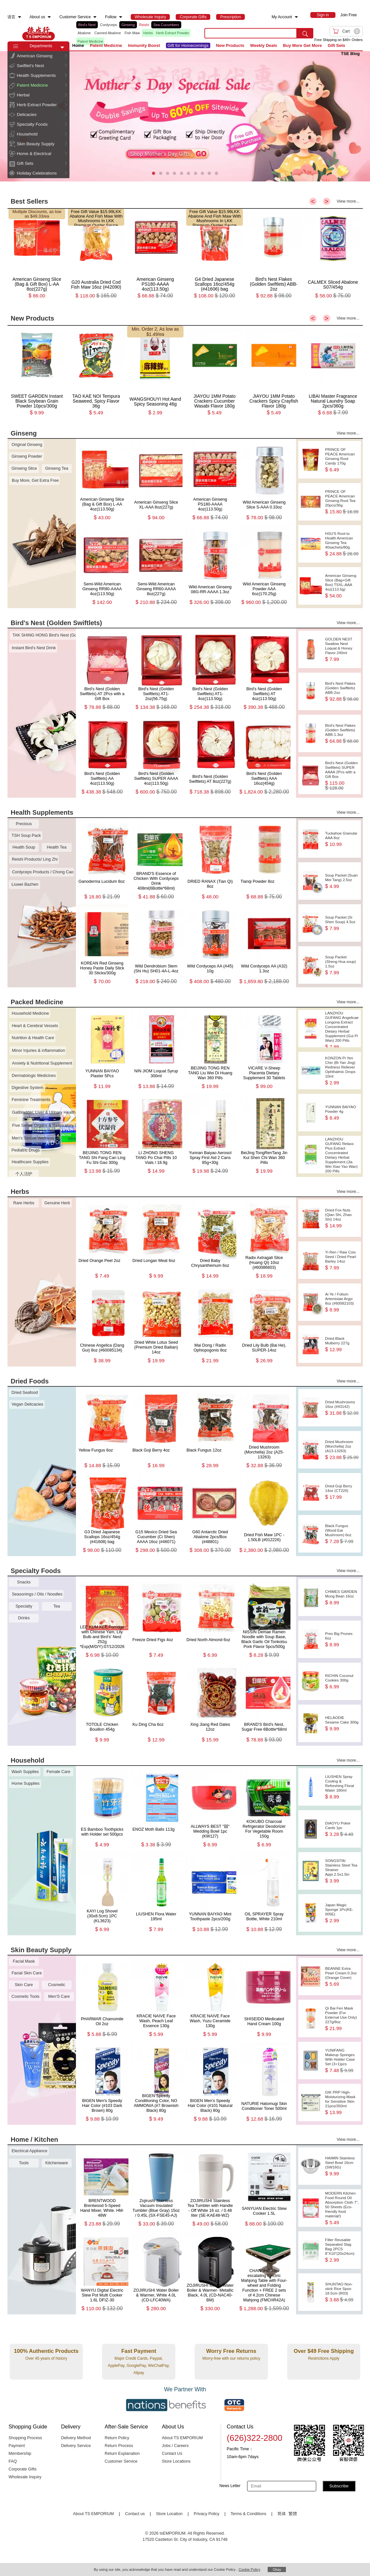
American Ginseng (34, 55)
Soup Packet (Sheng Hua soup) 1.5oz (342, 965)
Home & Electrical (34, 153)
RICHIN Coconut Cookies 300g (342, 1681)
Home (78, 45)
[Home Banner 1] (185, 116)
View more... (348, 201)
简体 (281, 2514)
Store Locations (176, 2461)
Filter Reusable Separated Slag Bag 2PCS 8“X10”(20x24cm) (342, 2250)
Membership (19, 2453)
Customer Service (121, 2461)
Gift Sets (25, 163)
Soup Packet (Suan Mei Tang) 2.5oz (342, 881)
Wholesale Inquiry (24, 2477)
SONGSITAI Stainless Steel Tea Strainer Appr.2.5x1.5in (342, 1870)
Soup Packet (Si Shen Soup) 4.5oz (342, 923)
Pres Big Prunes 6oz (342, 1639)
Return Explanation (122, 2453)
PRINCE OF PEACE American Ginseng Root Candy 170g (342, 459)
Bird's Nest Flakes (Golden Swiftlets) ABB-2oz (342, 691)
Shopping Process (25, 2438)
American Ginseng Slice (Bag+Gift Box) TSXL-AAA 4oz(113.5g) (342, 585)
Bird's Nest (87, 25)
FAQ (12, 2461)
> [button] (327, 201)
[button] (62, 47)
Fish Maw (132, 33)
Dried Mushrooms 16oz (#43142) (342, 1408)
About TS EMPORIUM (182, 2438)
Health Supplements (36, 75)
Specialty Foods (32, 124)
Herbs (148, 33)
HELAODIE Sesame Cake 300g (342, 1723)
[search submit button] (305, 33)
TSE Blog (350, 53)
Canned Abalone (107, 33)
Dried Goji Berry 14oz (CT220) (342, 1492)
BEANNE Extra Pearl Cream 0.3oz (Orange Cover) (342, 1976)
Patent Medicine (32, 85)
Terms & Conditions (248, 2514)
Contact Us (172, 2453)
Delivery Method (76, 2438)
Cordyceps (108, 25)
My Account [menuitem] (282, 17)
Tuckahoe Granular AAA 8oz (342, 839)
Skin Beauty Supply (35, 143)
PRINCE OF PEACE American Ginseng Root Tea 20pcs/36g (342, 501)
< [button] (313, 201)
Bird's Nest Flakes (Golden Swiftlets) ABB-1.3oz (342, 733)
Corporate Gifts (22, 2469)
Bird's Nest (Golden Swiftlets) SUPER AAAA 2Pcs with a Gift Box (342, 776)
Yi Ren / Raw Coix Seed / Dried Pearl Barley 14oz (342, 1260)
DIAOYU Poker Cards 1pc (342, 1829)
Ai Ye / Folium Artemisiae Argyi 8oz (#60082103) (342, 1302)
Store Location (169, 2514)
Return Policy (117, 2438)
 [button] (66, 56)
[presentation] (185, 116)
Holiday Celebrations (37, 173)
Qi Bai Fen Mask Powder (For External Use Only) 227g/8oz (342, 2018)
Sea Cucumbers (166, 25)
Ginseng (128, 25)
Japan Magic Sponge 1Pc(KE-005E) (342, 1913)
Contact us (135, 2514)
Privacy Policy (206, 2514)
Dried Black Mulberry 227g (342, 1344)
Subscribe (338, 2485)
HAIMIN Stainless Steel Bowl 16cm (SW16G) (342, 2166)
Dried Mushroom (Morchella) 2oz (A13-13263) (342, 1449)
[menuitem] (19, 17)
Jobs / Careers (175, 2445)
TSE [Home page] (38, 33)
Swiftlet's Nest (30, 65)
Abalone (84, 33)
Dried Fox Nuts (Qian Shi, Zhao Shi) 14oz (342, 1218)
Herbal (23, 95)
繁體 (293, 2514)
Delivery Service (76, 2445)
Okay (277, 2569)
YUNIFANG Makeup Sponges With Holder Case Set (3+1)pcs (342, 2060)
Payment (16, 2445)
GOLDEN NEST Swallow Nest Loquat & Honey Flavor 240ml (342, 649)
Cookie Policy (249, 2569)
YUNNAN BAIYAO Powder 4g (342, 1113)
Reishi (144, 25)
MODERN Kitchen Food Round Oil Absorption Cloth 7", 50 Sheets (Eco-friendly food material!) (342, 2208)
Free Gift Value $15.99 (92, 211)
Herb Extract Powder (172, 33)
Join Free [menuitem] (348, 15)
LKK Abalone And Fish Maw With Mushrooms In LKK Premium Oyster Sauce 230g (96, 220)
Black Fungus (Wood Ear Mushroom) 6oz (342, 1534)
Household (27, 134)
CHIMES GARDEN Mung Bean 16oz (342, 1597)
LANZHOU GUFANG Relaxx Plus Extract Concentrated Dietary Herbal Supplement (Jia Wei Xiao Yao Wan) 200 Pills (342, 1155)
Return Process (119, 2445)
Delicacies (27, 114)
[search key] (250, 33)
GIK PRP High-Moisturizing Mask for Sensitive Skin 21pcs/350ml (342, 2102)
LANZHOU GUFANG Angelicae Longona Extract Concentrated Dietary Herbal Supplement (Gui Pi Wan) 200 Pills (342, 1029)
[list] (135, 33)
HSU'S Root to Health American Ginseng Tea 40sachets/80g (342, 543)
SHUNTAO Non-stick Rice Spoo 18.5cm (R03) (342, 2292)
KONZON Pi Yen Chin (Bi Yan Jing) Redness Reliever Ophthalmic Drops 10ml (342, 1070)
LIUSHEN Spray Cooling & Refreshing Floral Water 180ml (342, 1786)
